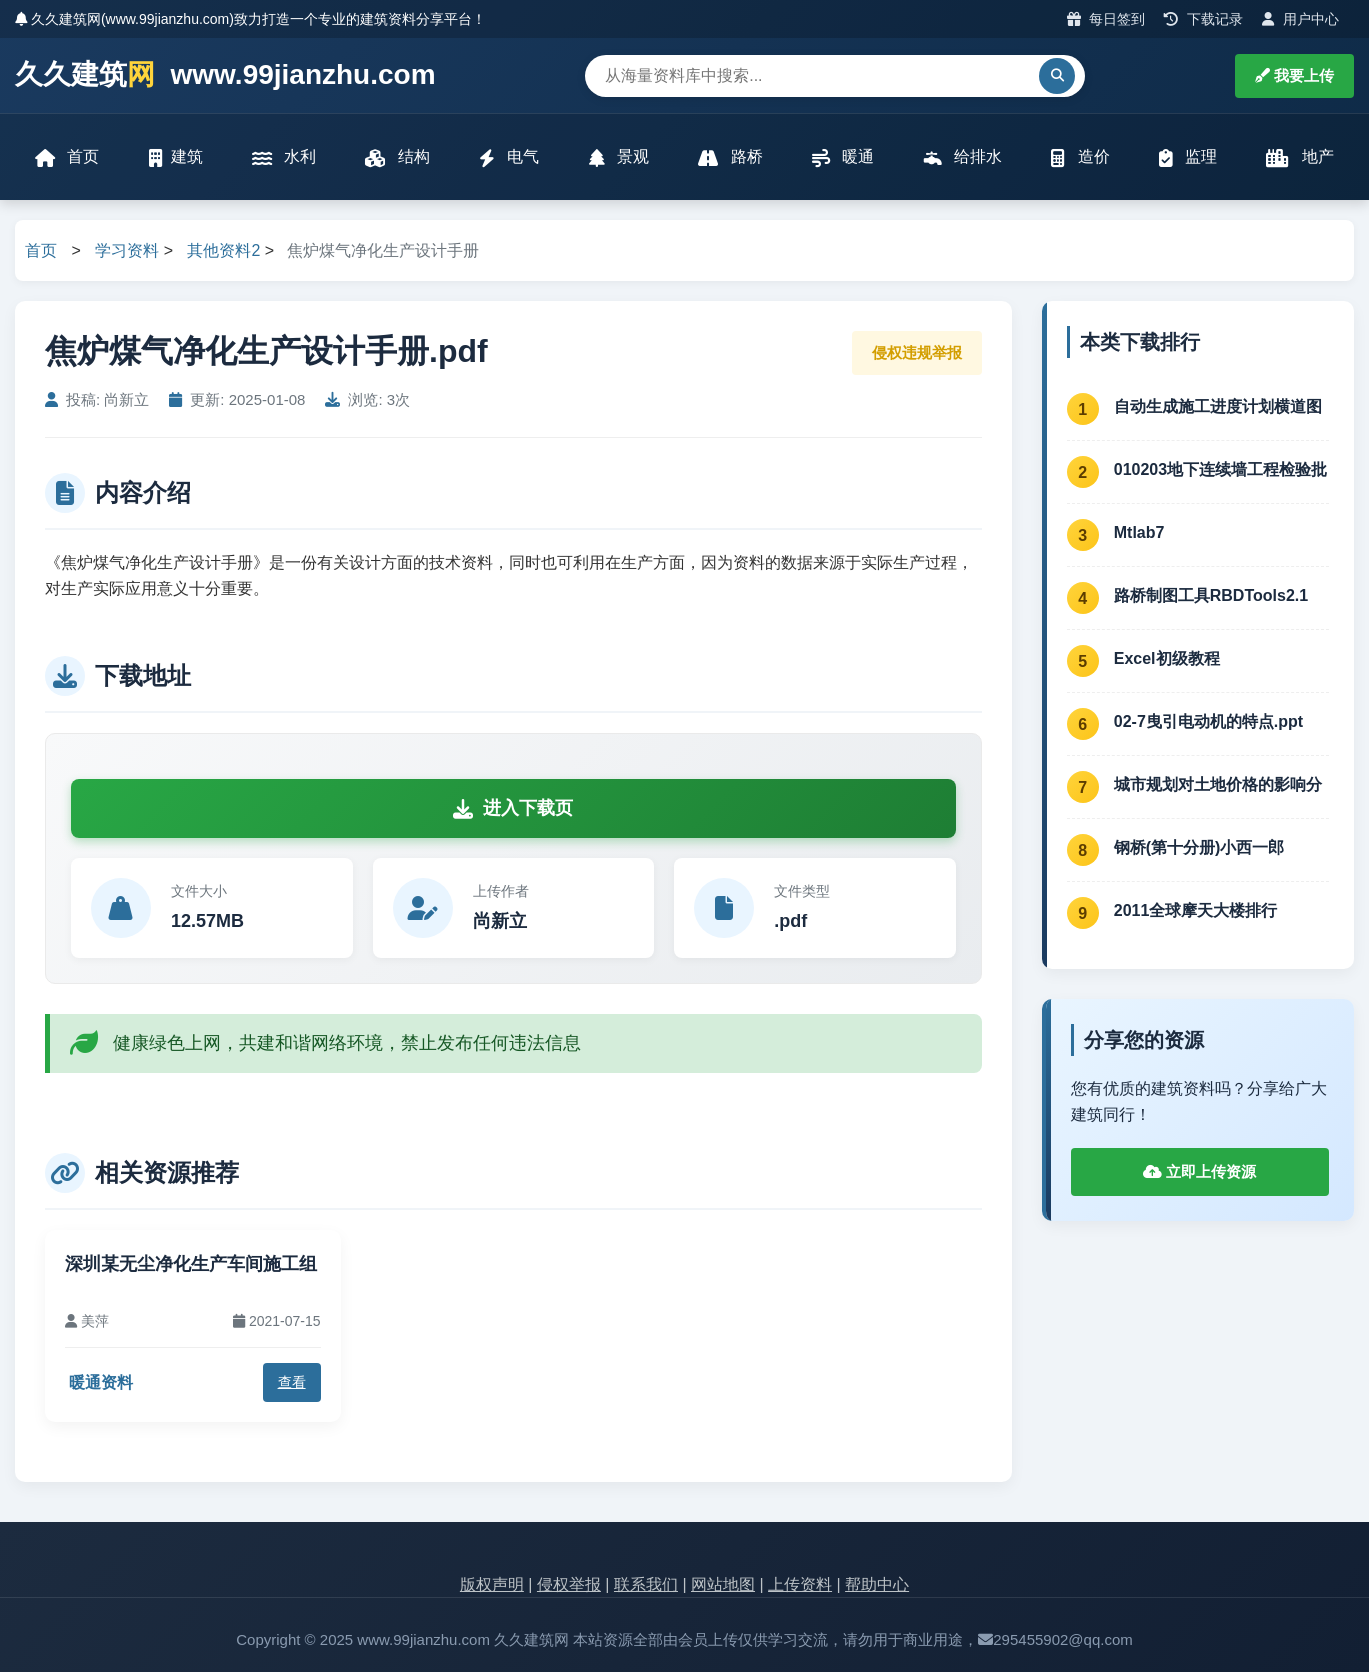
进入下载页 (513, 808)
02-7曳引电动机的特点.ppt (1208, 721)
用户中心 (1300, 19)
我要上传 (1294, 75)
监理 (1188, 157)
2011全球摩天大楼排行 (1196, 910)
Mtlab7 (1139, 532)
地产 (1299, 157)
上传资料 (800, 1584)
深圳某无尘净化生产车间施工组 (191, 1264)
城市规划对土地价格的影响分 (1218, 784)
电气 (509, 157)
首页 (67, 157)
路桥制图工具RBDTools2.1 (1211, 595)
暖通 (843, 157)
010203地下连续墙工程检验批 (1220, 469)
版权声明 (492, 1584)
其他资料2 (223, 250)
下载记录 (1203, 19)
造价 (1080, 157)
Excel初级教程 (1167, 658)
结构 (397, 157)
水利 (284, 157)
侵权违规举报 (917, 352)
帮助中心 (877, 1584)
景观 (619, 157)
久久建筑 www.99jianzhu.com (225, 75)
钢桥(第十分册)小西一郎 (1199, 847)
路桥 (730, 157)
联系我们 (646, 1584)
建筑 (176, 157)
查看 (292, 1382)
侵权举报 (569, 1584)
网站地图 (723, 1584)
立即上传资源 (1199, 1171)
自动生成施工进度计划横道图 (1218, 406)
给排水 (963, 157)
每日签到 (1106, 19)
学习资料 (127, 250)
